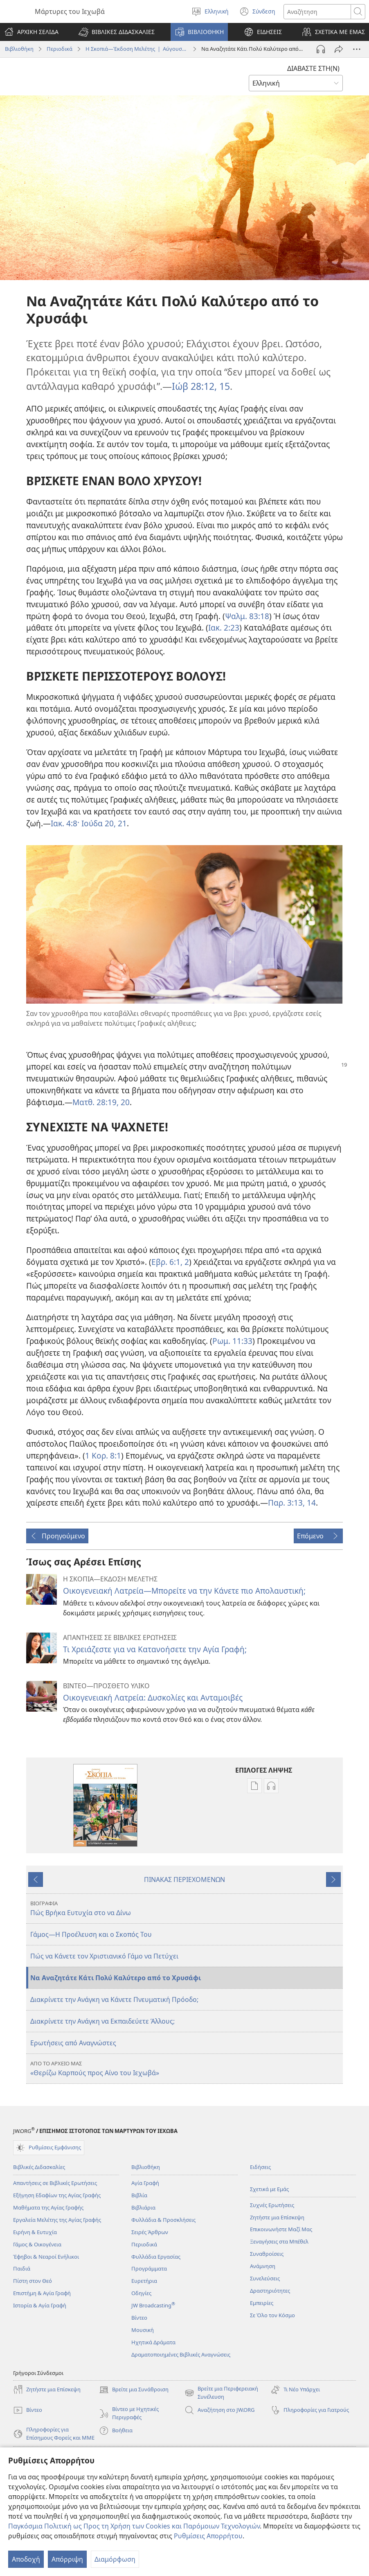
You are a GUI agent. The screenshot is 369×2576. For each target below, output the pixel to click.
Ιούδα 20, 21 (103, 823)
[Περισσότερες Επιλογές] (356, 49)
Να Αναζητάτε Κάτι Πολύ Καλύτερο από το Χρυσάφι (115, 1977)
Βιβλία (139, 2195)
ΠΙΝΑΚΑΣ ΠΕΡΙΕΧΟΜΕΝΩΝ (184, 1879)
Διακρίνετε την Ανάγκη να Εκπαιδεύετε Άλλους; (102, 2021)
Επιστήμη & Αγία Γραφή (42, 2293)
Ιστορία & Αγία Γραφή (39, 2305)
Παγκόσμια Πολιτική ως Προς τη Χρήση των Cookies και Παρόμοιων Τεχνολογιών (134, 2526)
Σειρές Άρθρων (149, 2232)
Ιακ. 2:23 (223, 627)
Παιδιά (21, 2268)
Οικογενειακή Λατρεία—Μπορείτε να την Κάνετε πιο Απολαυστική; (184, 1590)
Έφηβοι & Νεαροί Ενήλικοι (46, 2256)
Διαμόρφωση (114, 2559)
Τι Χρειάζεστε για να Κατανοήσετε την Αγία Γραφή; (155, 1649)
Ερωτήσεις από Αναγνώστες (73, 2042)
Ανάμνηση (262, 2266)
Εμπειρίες (261, 2303)
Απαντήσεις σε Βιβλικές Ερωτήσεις (55, 2183)
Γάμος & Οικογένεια (37, 2244)
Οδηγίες (141, 2293)
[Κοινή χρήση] (338, 49)
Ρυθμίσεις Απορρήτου (208, 2535)
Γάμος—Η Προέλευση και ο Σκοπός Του (91, 1934)
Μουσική (142, 2330)
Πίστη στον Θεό (32, 2280)
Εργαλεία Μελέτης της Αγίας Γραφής (57, 2219)
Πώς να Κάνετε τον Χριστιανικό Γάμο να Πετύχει (104, 1956)
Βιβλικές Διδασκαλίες (39, 2167)
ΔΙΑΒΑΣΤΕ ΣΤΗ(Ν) (313, 68)
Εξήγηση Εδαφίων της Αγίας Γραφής (57, 2195)
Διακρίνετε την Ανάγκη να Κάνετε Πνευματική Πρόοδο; (114, 1999)
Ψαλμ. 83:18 (247, 616)
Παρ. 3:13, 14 (292, 1502)
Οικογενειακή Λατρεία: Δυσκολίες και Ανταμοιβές (153, 1697)
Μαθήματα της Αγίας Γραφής (48, 2207)
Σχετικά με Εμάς (269, 2189)
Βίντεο (139, 2317)
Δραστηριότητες (270, 2290)
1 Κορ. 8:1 (103, 1455)
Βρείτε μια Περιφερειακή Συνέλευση (221, 2393)
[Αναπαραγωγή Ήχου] (320, 49)
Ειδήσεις (260, 2167)
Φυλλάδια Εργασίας (155, 2256)
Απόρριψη (67, 2559)
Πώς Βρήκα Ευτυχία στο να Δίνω (185, 1908)
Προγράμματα (149, 2268)
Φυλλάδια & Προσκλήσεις (163, 2219)
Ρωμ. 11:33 (232, 1340)
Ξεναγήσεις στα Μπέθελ (279, 2241)
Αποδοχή (26, 2559)
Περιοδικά (59, 48)
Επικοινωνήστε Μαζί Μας (281, 2229)
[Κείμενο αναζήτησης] (317, 11)
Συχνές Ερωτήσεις (272, 2205)
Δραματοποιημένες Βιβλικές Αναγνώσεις (180, 2354)
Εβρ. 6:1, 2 (170, 1261)
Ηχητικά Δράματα (153, 2342)
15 (223, 386)
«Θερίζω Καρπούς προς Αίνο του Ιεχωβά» (185, 2068)
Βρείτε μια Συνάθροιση (134, 2390)
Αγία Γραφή (145, 2183)
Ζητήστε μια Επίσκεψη (277, 2217)
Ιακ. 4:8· (65, 823)
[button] (116, 32)
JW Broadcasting (153, 2305)
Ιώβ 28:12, (194, 386)
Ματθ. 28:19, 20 (101, 1102)
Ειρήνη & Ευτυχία (35, 2232)
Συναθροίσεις (267, 2253)
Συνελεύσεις (265, 2278)
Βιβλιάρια (143, 2207)
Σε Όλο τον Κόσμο (272, 2315)
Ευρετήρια (144, 2280)
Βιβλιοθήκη (19, 48)
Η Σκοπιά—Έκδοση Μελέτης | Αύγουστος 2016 (137, 48)
